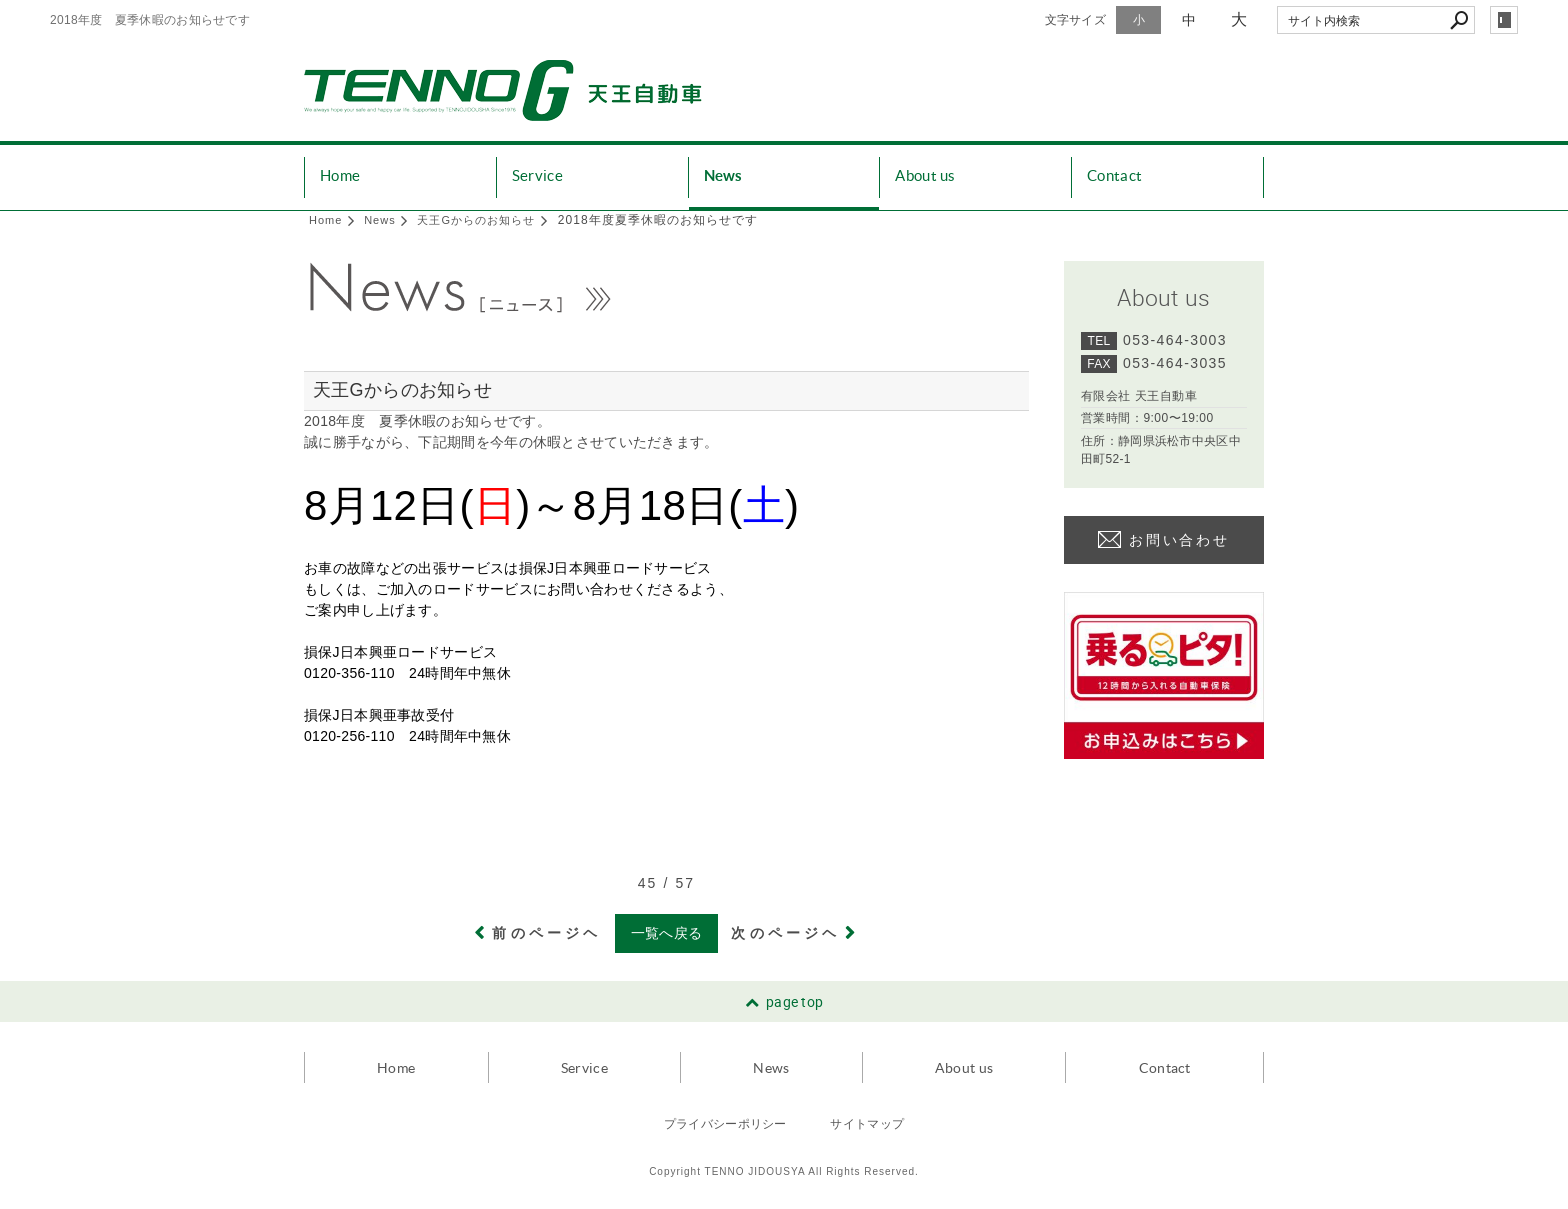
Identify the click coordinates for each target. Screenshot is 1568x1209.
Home (340, 175)
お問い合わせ (1179, 540)
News (723, 175)
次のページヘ (785, 933)
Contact (1114, 175)
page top (794, 1001)
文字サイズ (1076, 20)
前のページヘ (546, 933)
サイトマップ (867, 1123)
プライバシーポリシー (725, 1123)
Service (537, 175)
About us (925, 175)
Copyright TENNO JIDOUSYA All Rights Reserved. (784, 1171)
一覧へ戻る (667, 933)
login (1504, 20)
